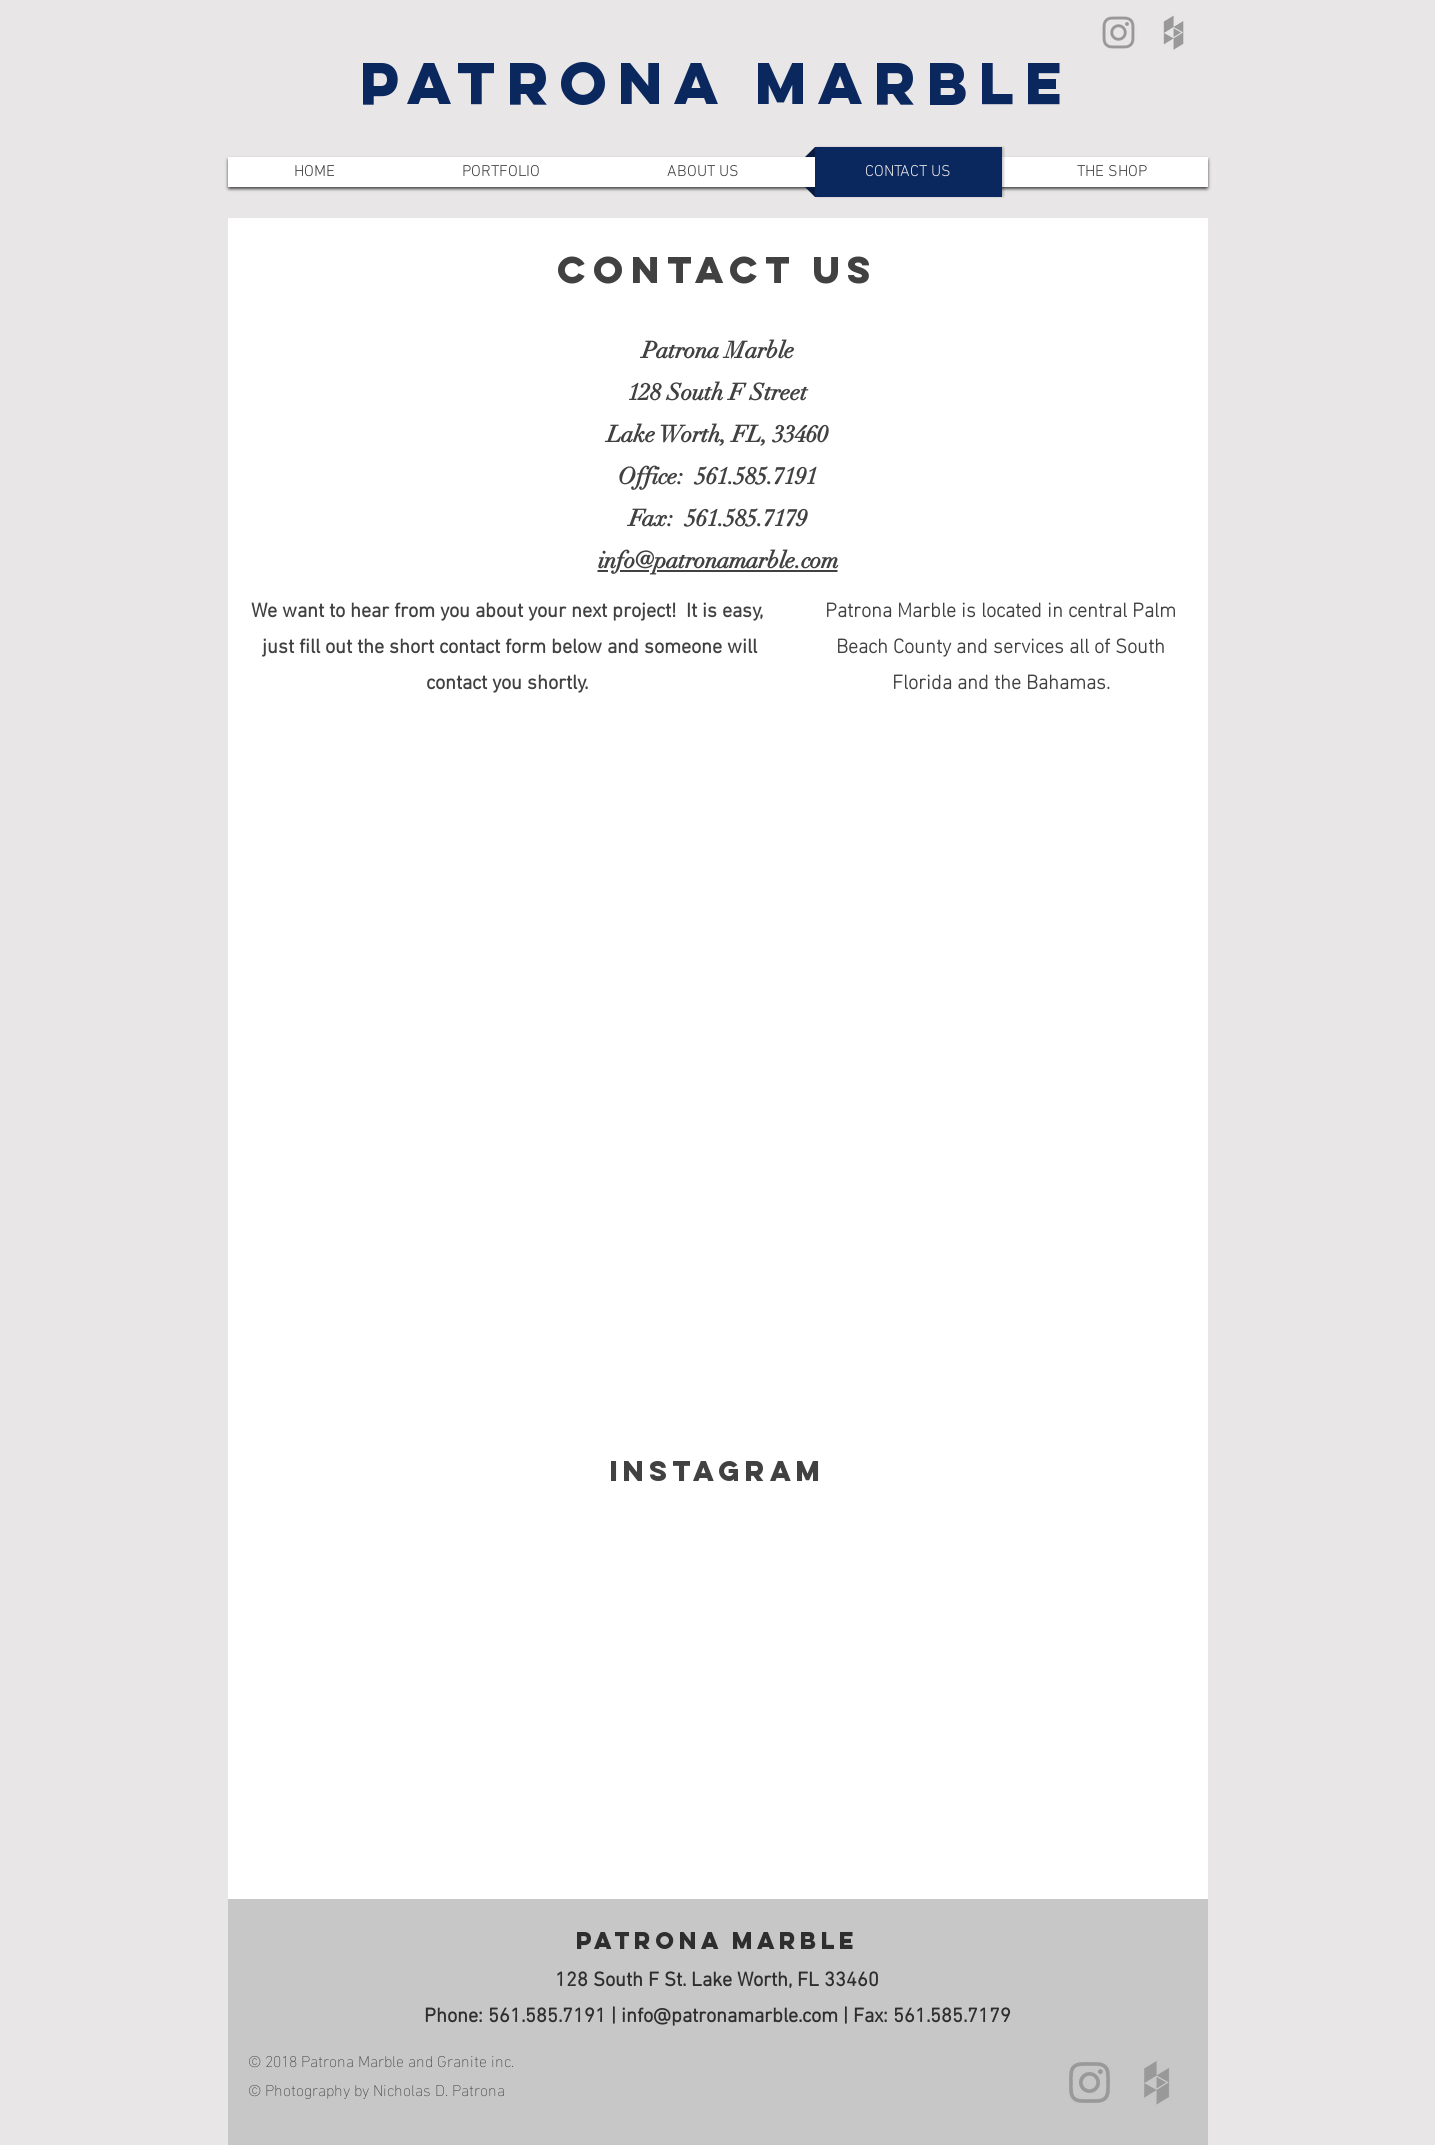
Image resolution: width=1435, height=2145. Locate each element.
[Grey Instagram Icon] (1118, 32)
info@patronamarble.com (729, 2017)
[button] (501, 172)
